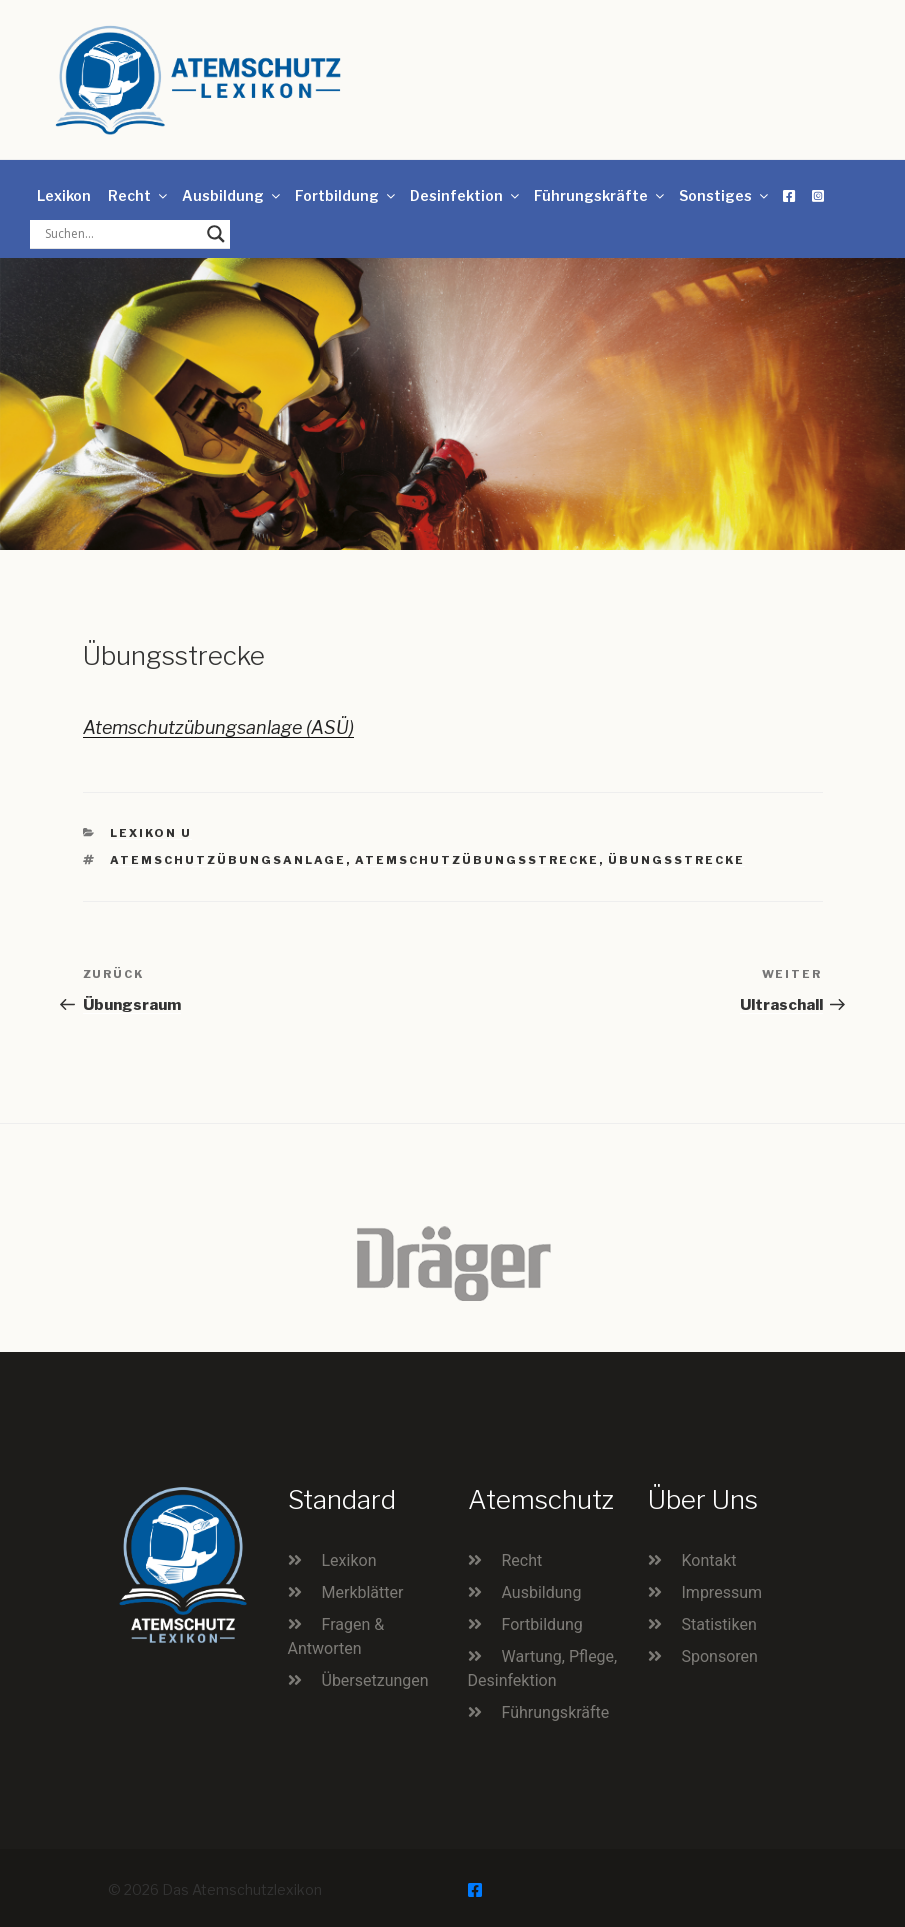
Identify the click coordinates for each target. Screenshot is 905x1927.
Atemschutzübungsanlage (228, 860)
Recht (139, 195)
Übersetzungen (375, 1680)
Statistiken (719, 1624)
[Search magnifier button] (216, 234)
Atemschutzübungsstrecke (477, 860)
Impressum (722, 1592)
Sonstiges (725, 195)
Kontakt (709, 1560)
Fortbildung (346, 195)
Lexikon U (151, 833)
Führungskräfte (600, 195)
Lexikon (64, 195)
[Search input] (121, 234)
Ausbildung (232, 195)
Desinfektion (466, 195)
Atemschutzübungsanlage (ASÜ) (218, 727)
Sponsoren (720, 1656)
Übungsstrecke (676, 860)
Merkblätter (363, 1592)
